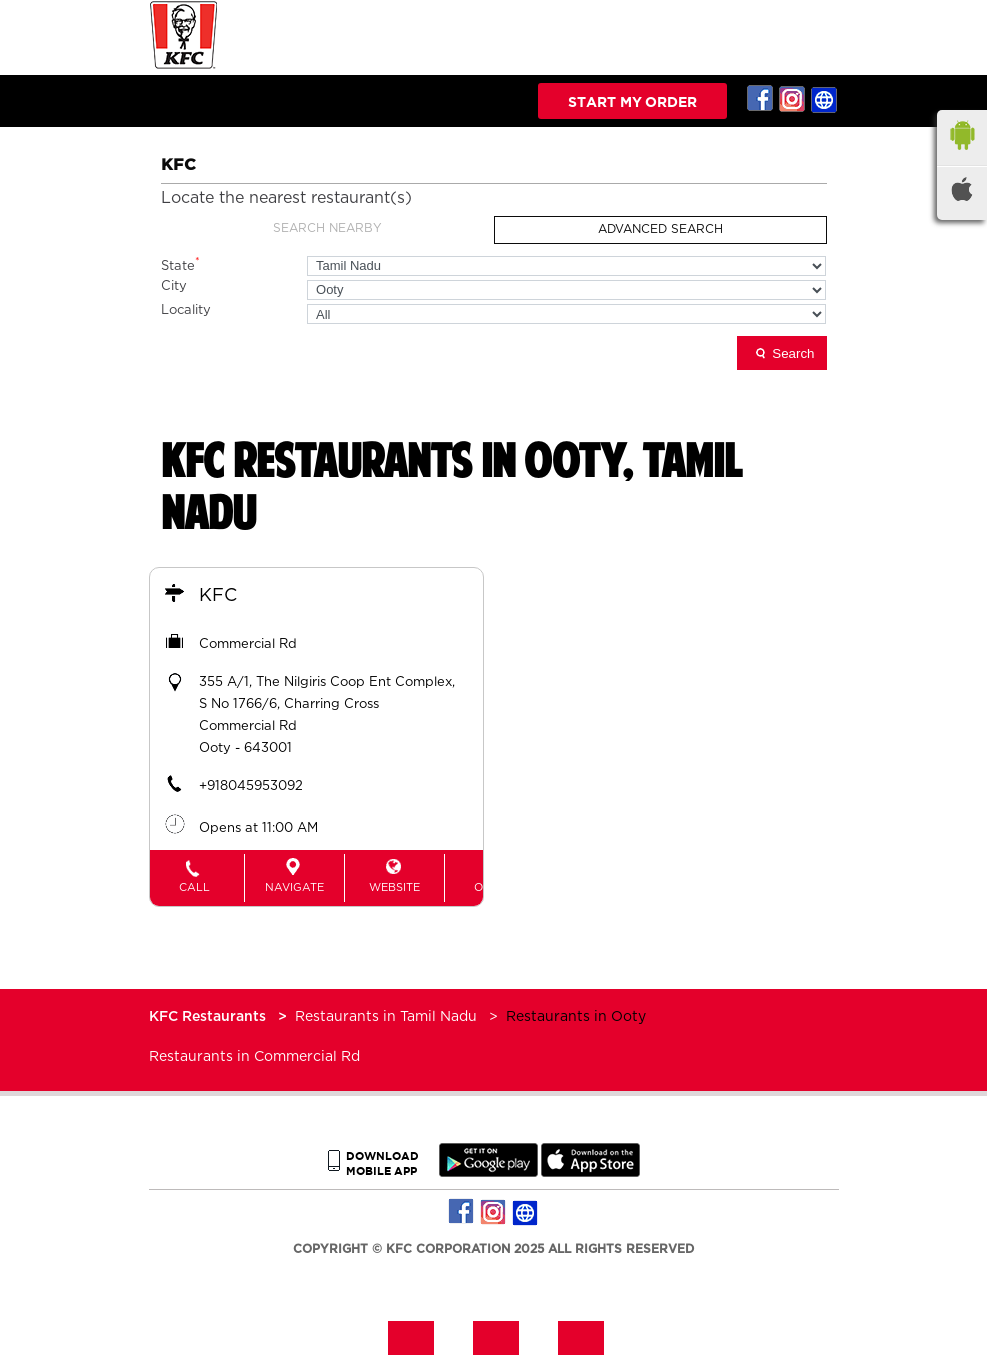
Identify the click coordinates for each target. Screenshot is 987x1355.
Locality (186, 310)
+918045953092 (252, 786)
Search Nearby (327, 228)
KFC (219, 596)
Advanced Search (660, 229)
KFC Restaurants (209, 1017)
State (180, 264)
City (174, 286)
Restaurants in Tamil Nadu (386, 1017)
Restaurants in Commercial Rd (254, 1057)
